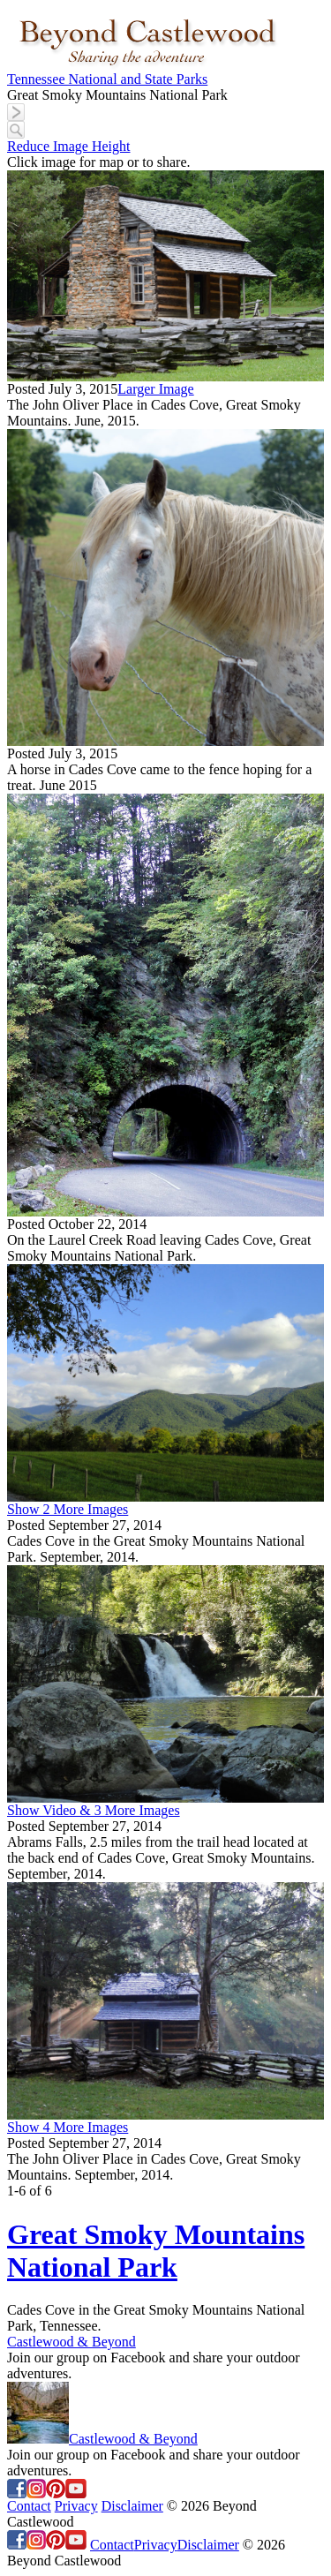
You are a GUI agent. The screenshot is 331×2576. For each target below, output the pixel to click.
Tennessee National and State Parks (107, 79)
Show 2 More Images (67, 1509)
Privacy (76, 2505)
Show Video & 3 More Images (93, 1810)
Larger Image (155, 388)
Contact (29, 2505)
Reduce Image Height (69, 146)
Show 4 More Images (67, 2127)
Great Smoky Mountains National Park (156, 2250)
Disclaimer (132, 2505)
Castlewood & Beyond (71, 2341)
